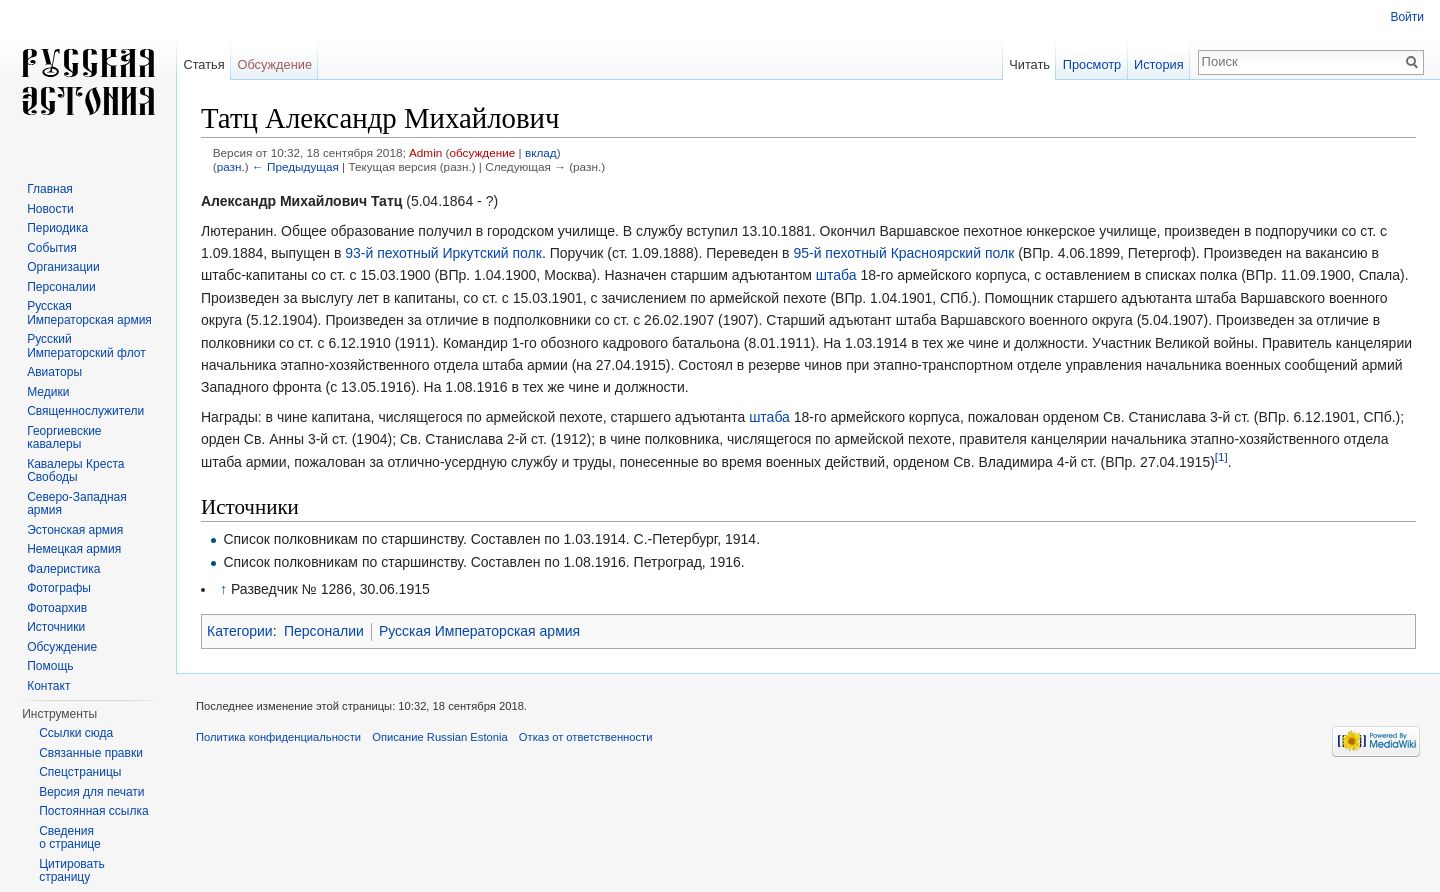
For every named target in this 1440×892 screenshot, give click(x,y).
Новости (50, 209)
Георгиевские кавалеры (64, 438)
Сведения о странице (70, 838)
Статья (203, 64)
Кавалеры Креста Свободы (75, 471)
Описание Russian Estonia (439, 737)
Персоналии (324, 631)
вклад (541, 152)
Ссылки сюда (76, 733)
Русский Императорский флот (86, 346)
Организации (63, 267)
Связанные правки (91, 753)
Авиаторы (54, 372)
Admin (425, 152)
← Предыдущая (295, 166)
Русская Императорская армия (479, 631)
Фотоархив (57, 608)
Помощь (50, 666)
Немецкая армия (74, 549)
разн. (231, 166)
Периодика (57, 228)
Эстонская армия (75, 530)
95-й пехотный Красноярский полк (903, 253)
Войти (1407, 17)
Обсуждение (274, 64)
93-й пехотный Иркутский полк (443, 253)
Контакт (48, 686)
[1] (1221, 456)
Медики (48, 392)
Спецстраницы (80, 772)
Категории (240, 631)
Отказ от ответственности (586, 737)
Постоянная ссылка (93, 811)
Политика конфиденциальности (278, 737)
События (52, 248)
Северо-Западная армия (77, 504)
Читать (1029, 64)
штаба (836, 275)
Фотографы (59, 588)
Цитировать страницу (72, 871)
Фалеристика (63, 569)
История (1159, 64)
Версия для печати (91, 792)
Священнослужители (85, 411)
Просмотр (1092, 64)
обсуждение (482, 152)
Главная (50, 189)
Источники (56, 627)
